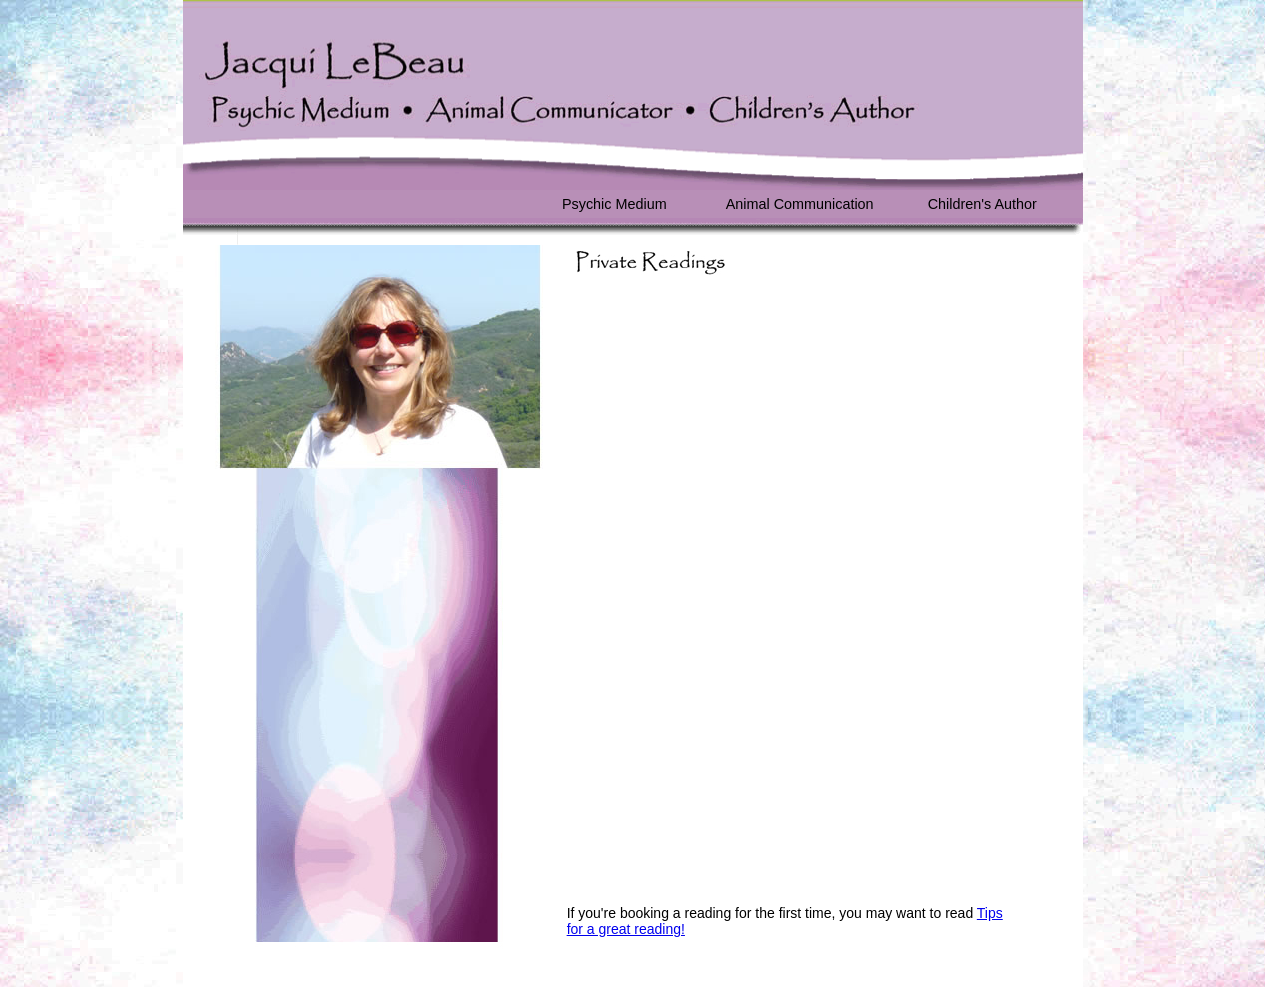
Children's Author (982, 204)
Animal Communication (800, 204)
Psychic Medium (614, 204)
